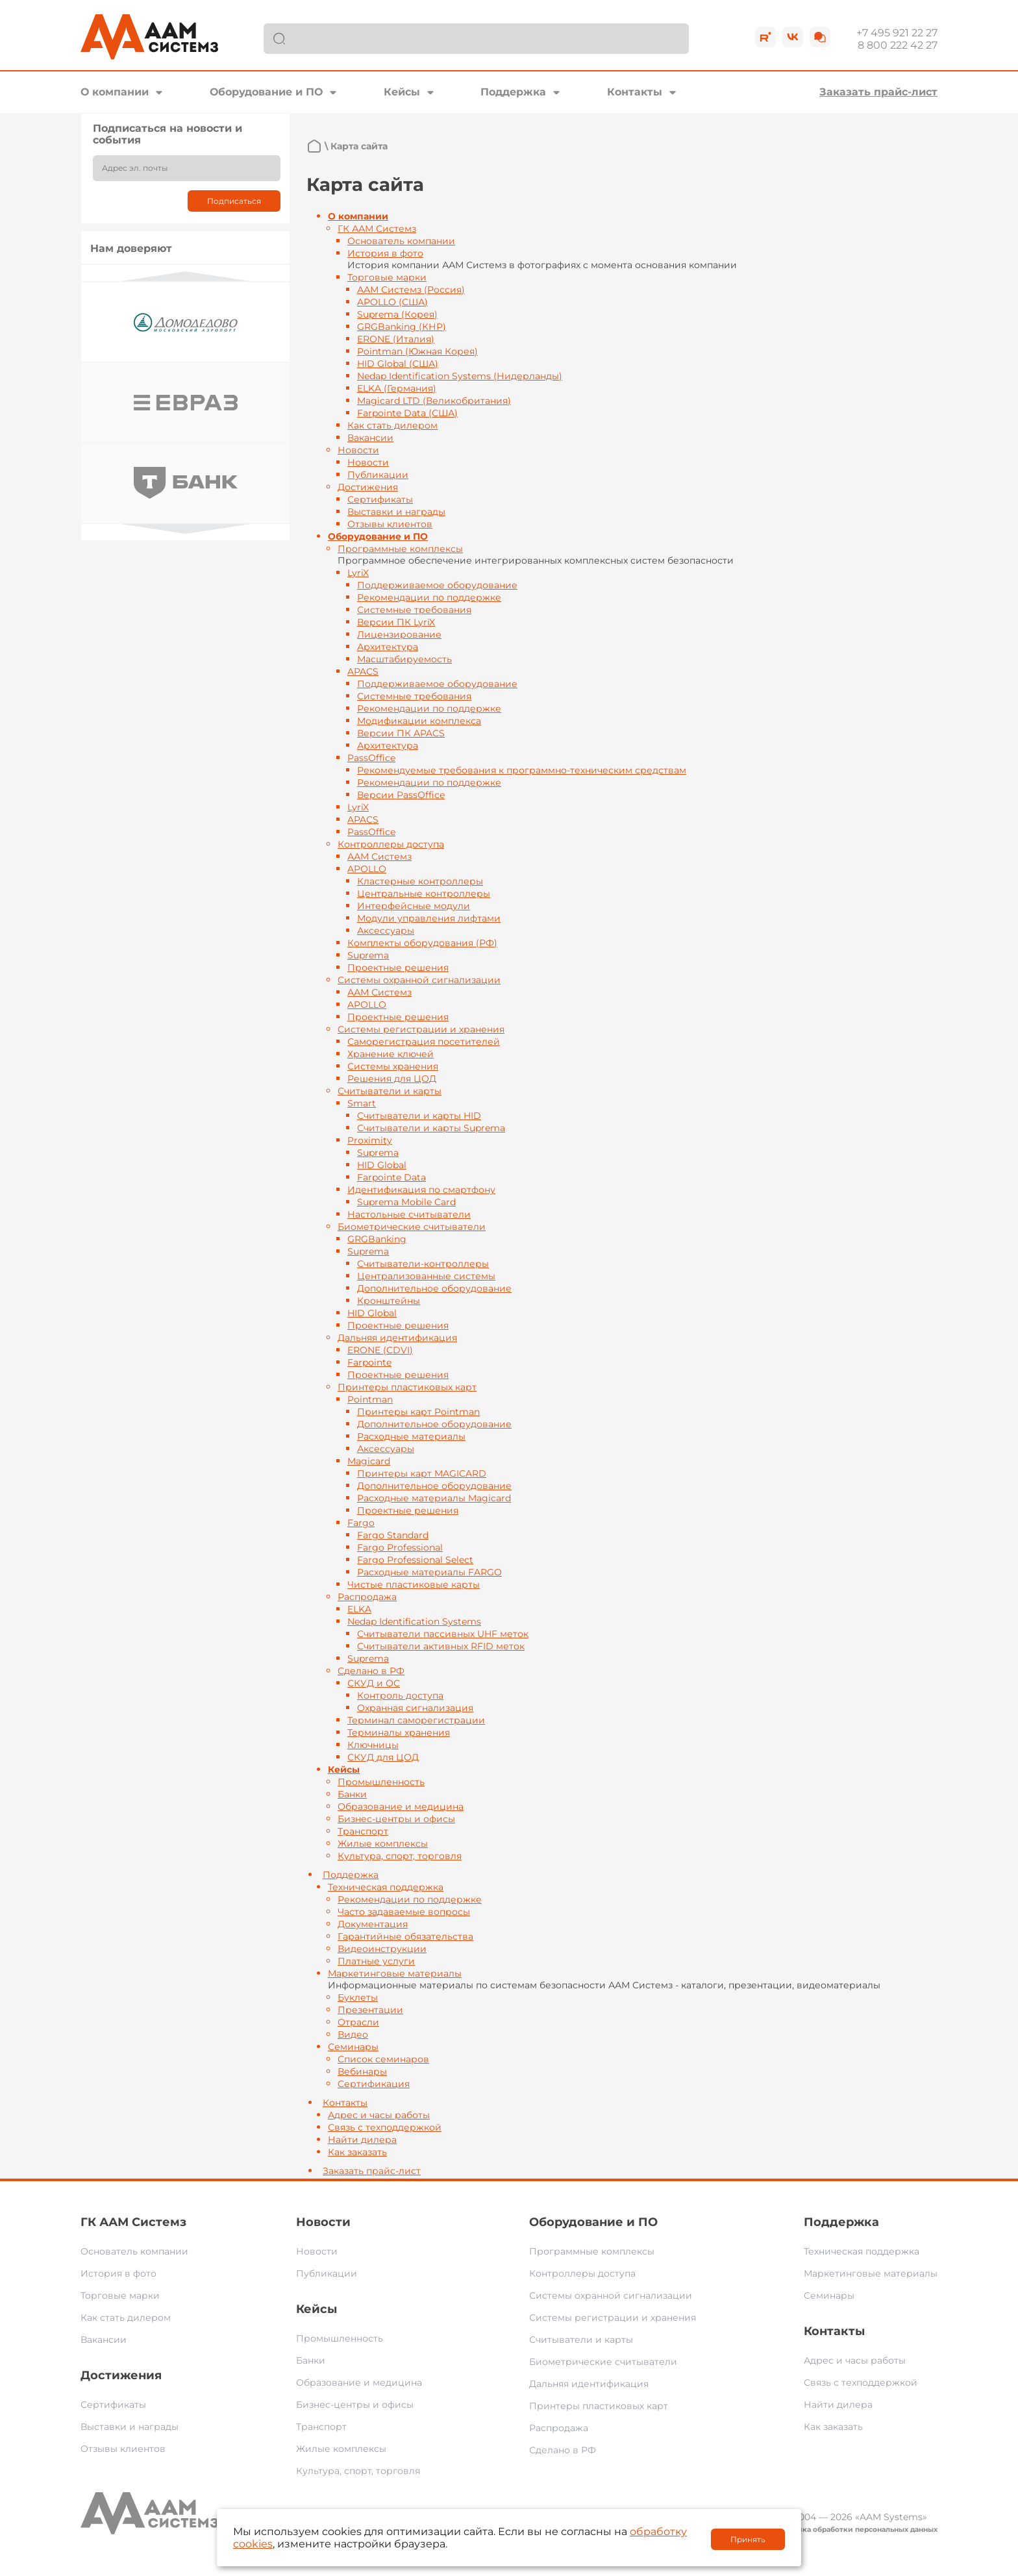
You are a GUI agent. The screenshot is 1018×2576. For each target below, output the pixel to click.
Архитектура (387, 647)
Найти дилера (362, 2139)
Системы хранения (392, 1066)
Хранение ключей (390, 1054)
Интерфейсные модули (413, 906)
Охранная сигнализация (415, 1708)
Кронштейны (388, 1301)
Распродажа (367, 1597)
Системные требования (414, 610)
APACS (363, 671)
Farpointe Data (391, 1177)
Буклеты (358, 1997)
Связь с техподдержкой (384, 2127)
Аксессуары (385, 930)
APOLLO (366, 869)
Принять (747, 2539)
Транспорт (363, 1831)
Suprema (368, 955)
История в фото (385, 253)
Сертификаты (380, 499)
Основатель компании (401, 241)
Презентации (370, 2010)
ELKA (359, 1609)
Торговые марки (387, 277)
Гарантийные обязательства (405, 1936)
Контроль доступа (400, 1695)
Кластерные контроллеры (420, 881)
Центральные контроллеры (423, 893)
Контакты (634, 92)
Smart (361, 1103)
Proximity (369, 1140)
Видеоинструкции (382, 1949)
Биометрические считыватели (412, 1226)
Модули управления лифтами (429, 918)
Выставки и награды (396, 512)
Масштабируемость (404, 659)
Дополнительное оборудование (434, 1288)
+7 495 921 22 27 (896, 33)
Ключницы (373, 1745)
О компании (115, 92)
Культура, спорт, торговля (400, 1856)
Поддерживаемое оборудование (437, 585)
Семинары (353, 2047)
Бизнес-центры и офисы (396, 1819)
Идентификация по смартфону (421, 1189)
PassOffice (371, 758)
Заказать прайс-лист (878, 92)
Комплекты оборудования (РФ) (422, 943)
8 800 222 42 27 (897, 45)
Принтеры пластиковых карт (407, 1387)
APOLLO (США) (392, 302)
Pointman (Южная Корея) (417, 351)
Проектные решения (398, 967)
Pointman (370, 1399)
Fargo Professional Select (415, 1560)
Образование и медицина (401, 1806)
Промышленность (381, 1782)
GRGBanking (376, 1239)
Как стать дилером (392, 425)
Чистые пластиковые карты (413, 1584)
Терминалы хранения (398, 1732)
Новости (358, 450)
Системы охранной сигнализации (419, 980)
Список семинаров (383, 2059)
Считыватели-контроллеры (423, 1263)
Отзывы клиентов (389, 524)
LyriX (358, 573)
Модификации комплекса (419, 721)
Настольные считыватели (409, 1214)
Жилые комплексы (383, 1843)
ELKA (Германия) (396, 388)
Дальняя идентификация (397, 1338)
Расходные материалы (411, 1436)
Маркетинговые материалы (395, 1973)
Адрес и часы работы (379, 2115)
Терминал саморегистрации (416, 1720)
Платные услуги (376, 1961)
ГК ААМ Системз (377, 228)
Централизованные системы (426, 1276)
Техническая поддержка (385, 1887)
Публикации (377, 475)
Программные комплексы (400, 549)
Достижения (368, 487)
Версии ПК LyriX (396, 622)
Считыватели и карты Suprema (431, 1128)
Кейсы (402, 92)
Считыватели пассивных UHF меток (442, 1634)
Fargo (361, 1523)
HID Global (381, 1165)
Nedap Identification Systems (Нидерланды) (459, 376)
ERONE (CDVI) (380, 1350)
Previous (186, 276)
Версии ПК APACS (401, 733)
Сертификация (374, 2084)
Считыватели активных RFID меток (441, 1646)
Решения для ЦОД (391, 1078)
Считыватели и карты (389, 1091)
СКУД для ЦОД (383, 1757)
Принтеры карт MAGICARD (421, 1473)
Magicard (368, 1461)
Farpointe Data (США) (407, 413)
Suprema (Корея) (397, 314)
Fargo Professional (400, 1547)
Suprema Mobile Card (406, 1202)
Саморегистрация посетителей (423, 1041)
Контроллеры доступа (391, 844)
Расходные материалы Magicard (434, 1498)
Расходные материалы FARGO (429, 1572)
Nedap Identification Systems (414, 1621)
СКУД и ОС (373, 1683)
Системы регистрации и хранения (421, 1029)
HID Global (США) (397, 363)
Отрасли (358, 2022)
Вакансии (370, 438)
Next (186, 529)
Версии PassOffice (401, 795)
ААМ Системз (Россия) (411, 289)
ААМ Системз (379, 856)
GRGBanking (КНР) (401, 326)
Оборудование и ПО (266, 92)
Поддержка (513, 92)
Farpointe (369, 1362)
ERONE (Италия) (395, 339)
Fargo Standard (392, 1535)
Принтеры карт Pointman (418, 1412)
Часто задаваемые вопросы (404, 1912)
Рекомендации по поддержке (429, 597)
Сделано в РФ (371, 1671)
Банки (352, 1794)
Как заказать (357, 2152)
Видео (353, 2034)
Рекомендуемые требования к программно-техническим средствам (521, 770)
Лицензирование (399, 634)
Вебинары (362, 2071)
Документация (373, 1924)
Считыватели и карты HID (419, 1115)
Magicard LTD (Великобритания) (434, 400)
